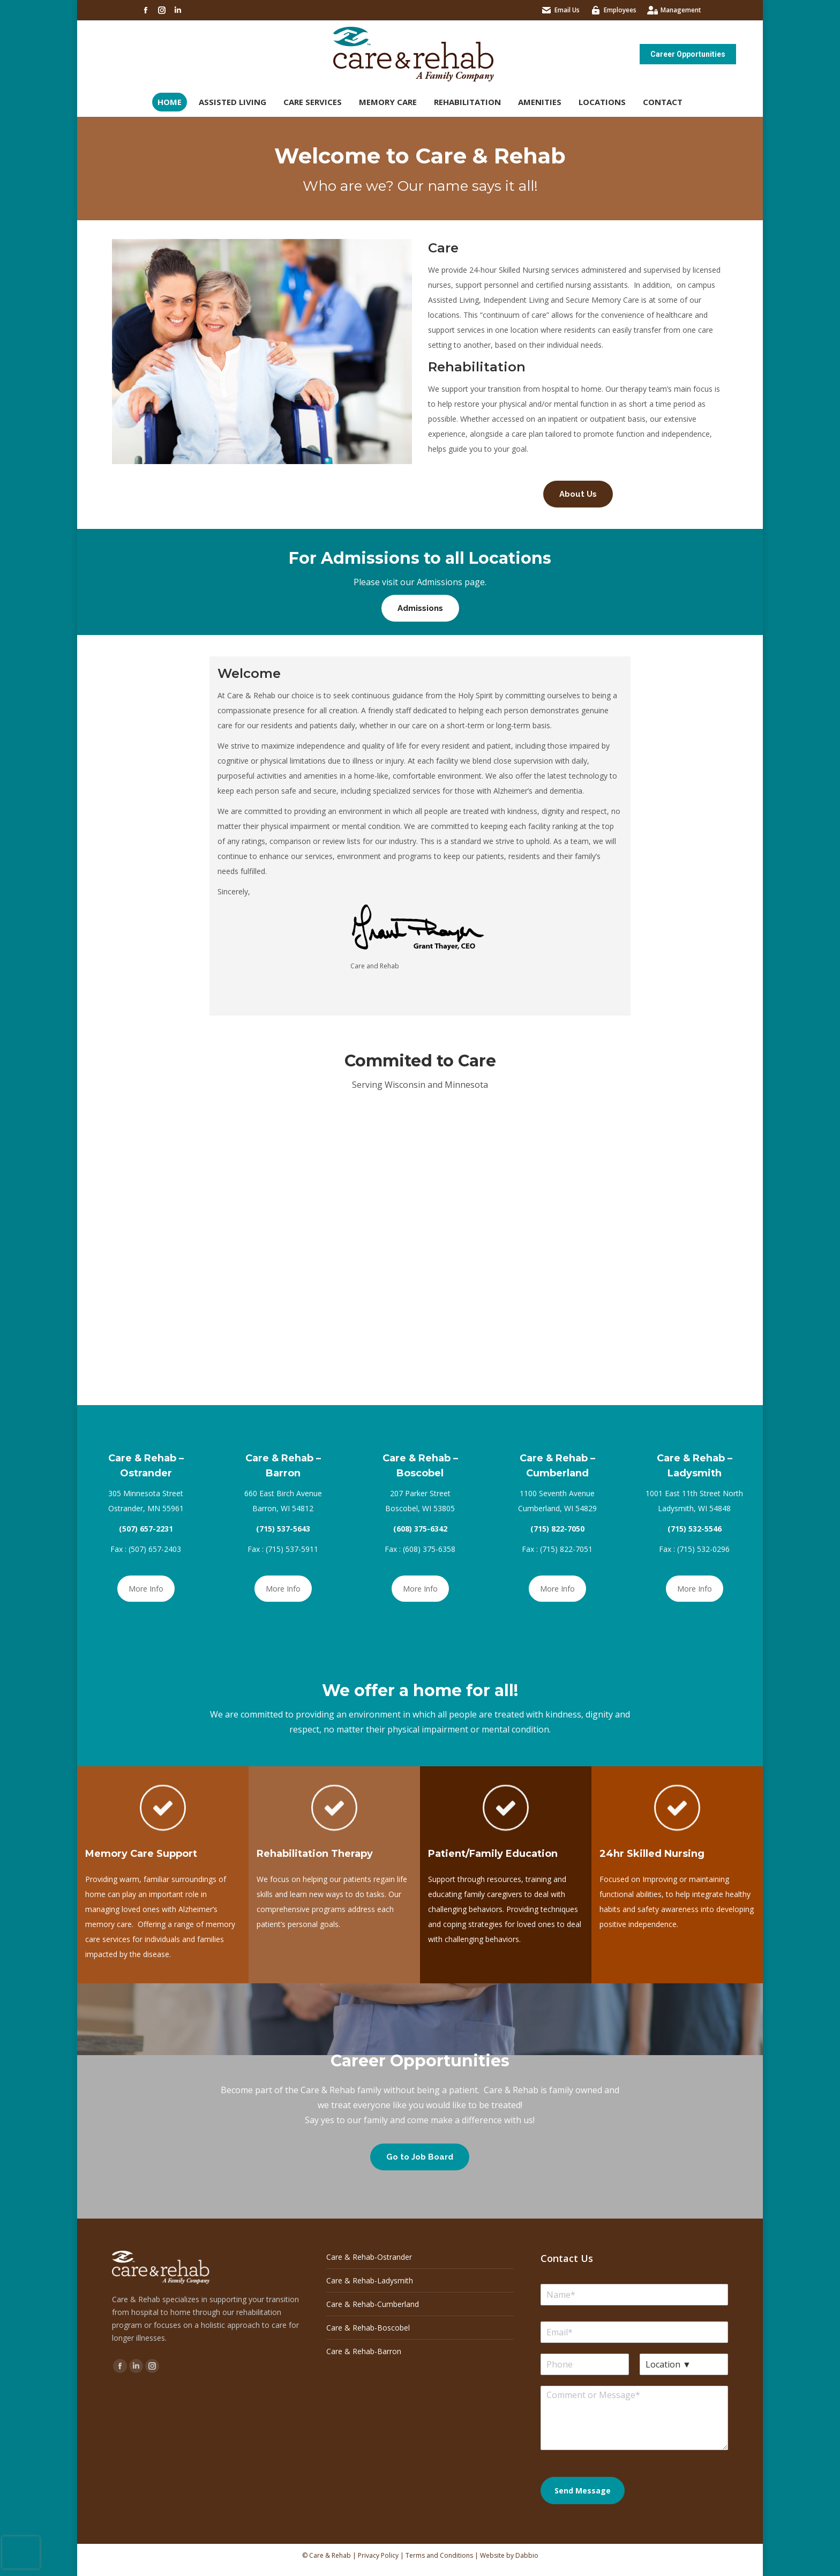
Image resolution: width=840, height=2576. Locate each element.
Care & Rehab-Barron (363, 2351)
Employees (620, 9)
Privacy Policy (378, 2555)
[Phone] (585, 2364)
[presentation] (21, 2552)
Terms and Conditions (439, 2555)
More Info (146, 1589)
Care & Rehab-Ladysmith (369, 2280)
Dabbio (526, 2555)
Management (681, 9)
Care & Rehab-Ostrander (369, 2257)
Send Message (582, 2490)
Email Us (567, 9)
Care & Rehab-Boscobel (368, 2328)
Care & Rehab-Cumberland (372, 2304)
